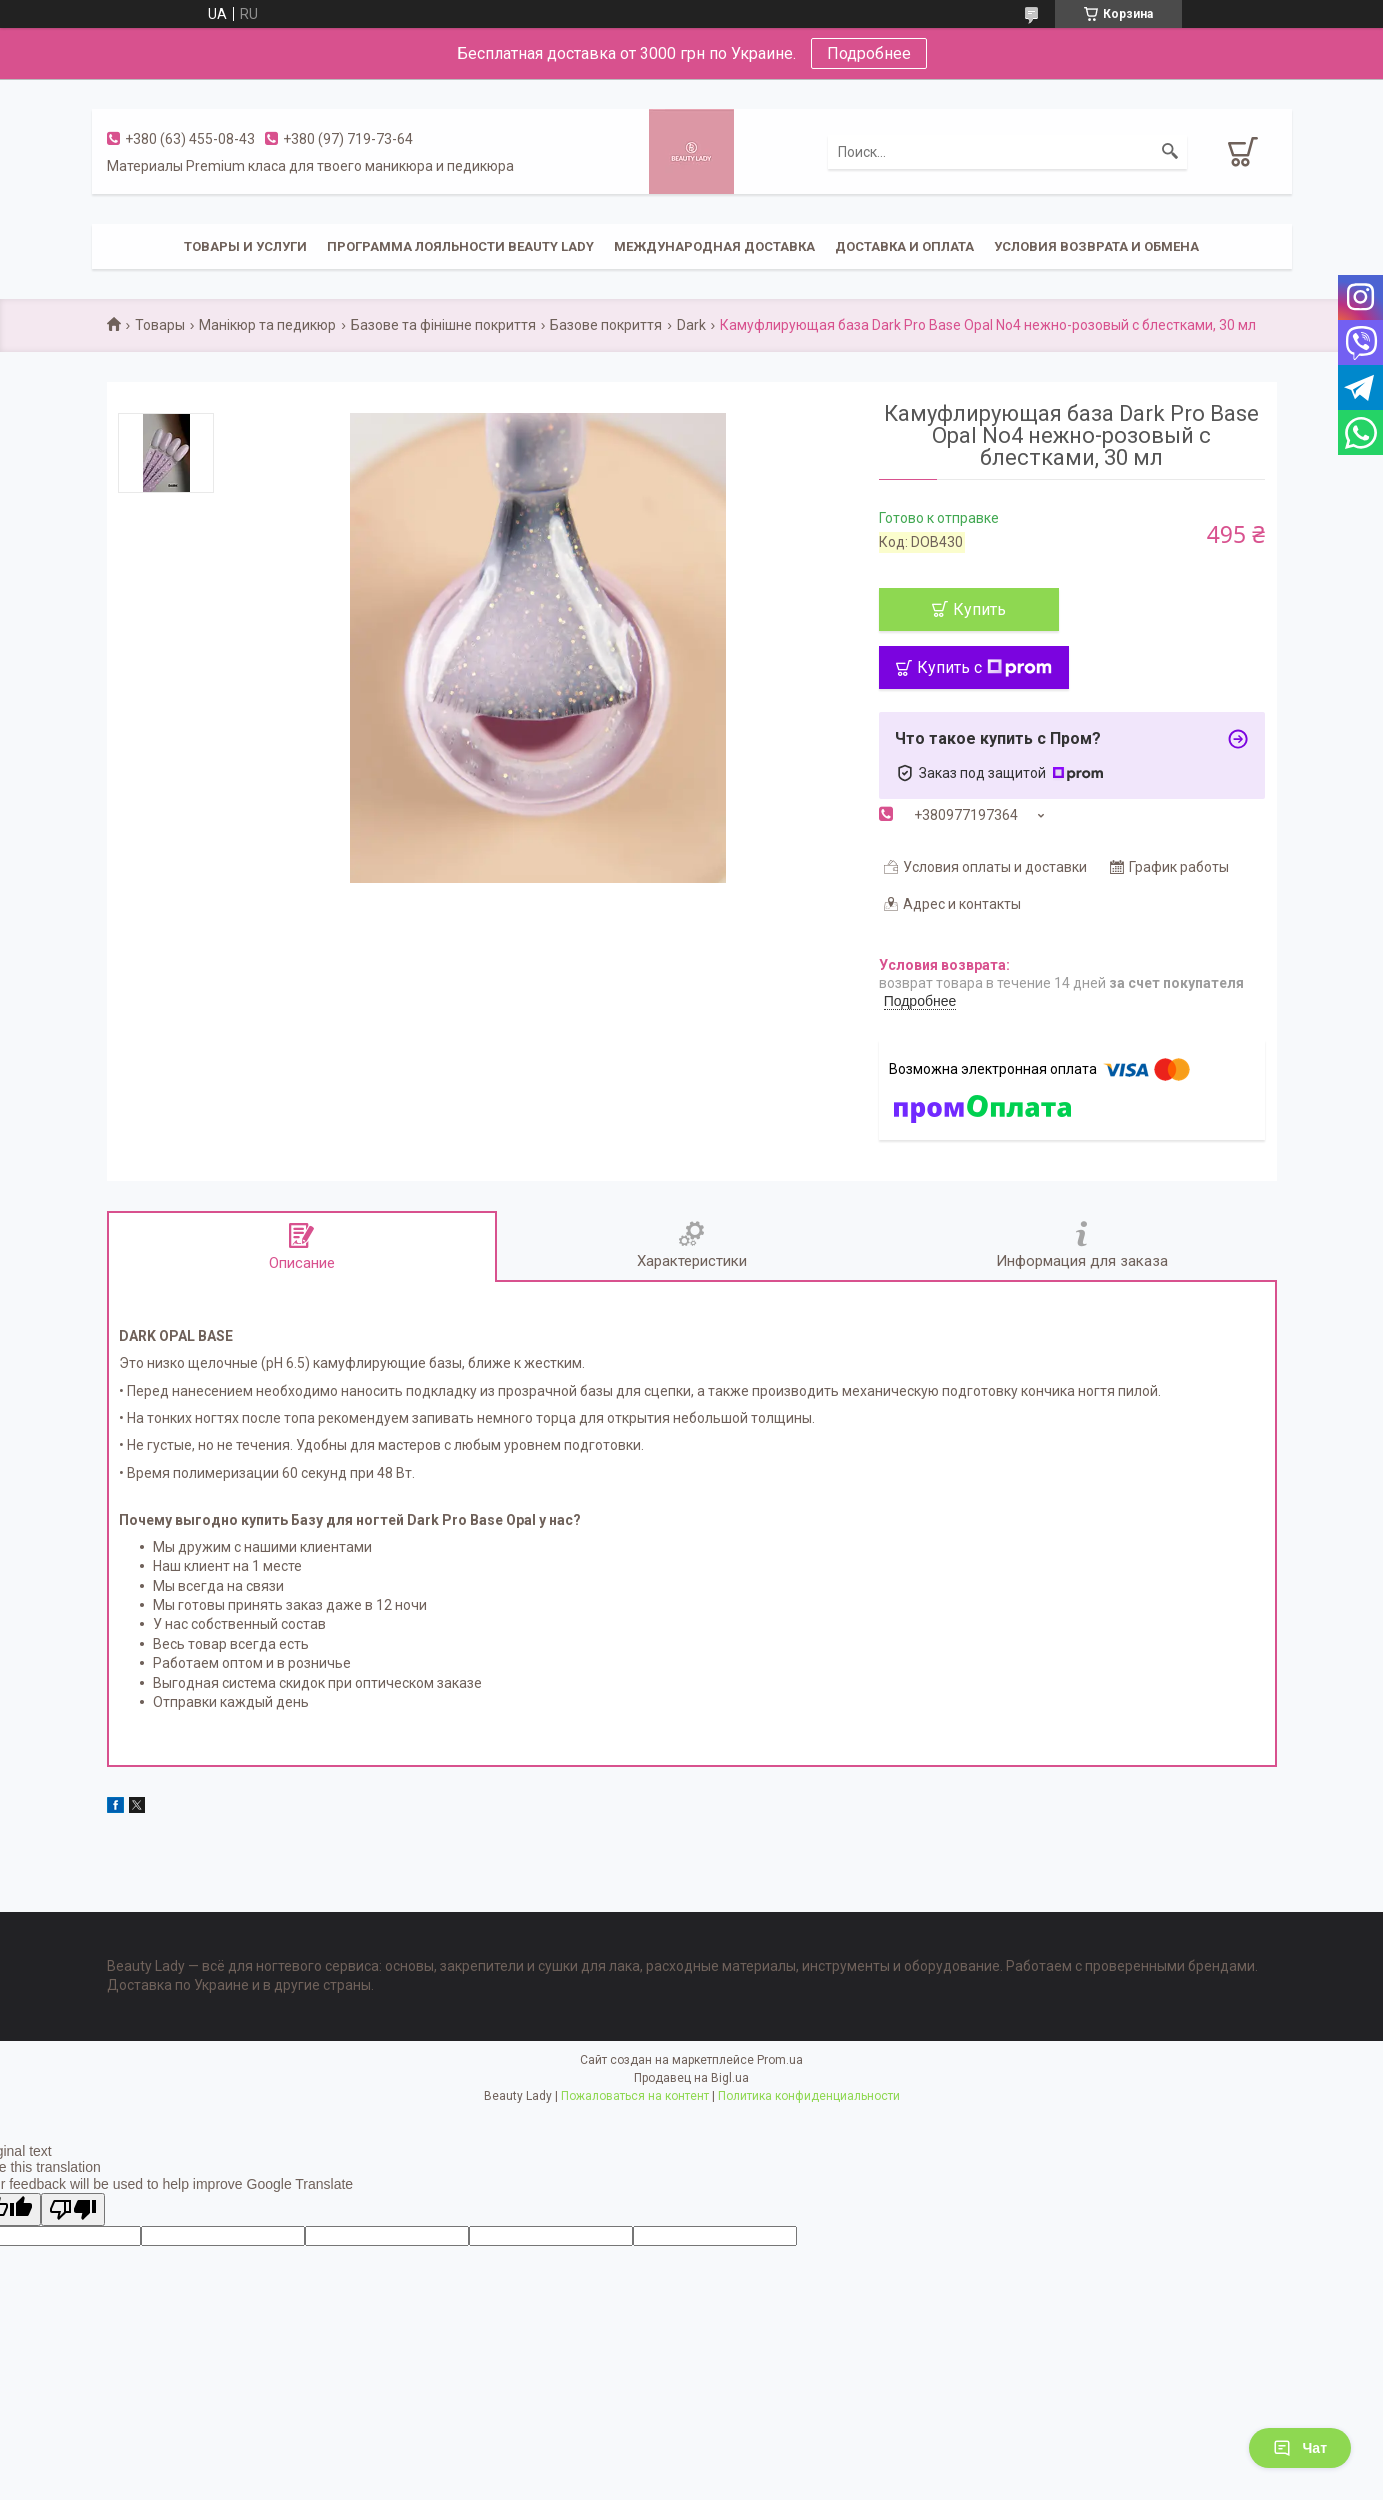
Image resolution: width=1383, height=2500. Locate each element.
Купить (979, 609)
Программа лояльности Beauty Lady (460, 246)
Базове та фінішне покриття (443, 325)
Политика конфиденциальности (809, 2096)
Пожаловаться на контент (635, 2096)
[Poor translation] (73, 2209)
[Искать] (1170, 152)
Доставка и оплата (904, 246)
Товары (160, 325)
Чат (1300, 2448)
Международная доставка (714, 246)
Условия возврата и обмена (1096, 246)
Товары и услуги (245, 246)
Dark (691, 325)
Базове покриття (606, 325)
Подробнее (869, 53)
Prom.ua (780, 2060)
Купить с (984, 667)
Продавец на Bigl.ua (691, 2078)
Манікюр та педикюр (267, 325)
